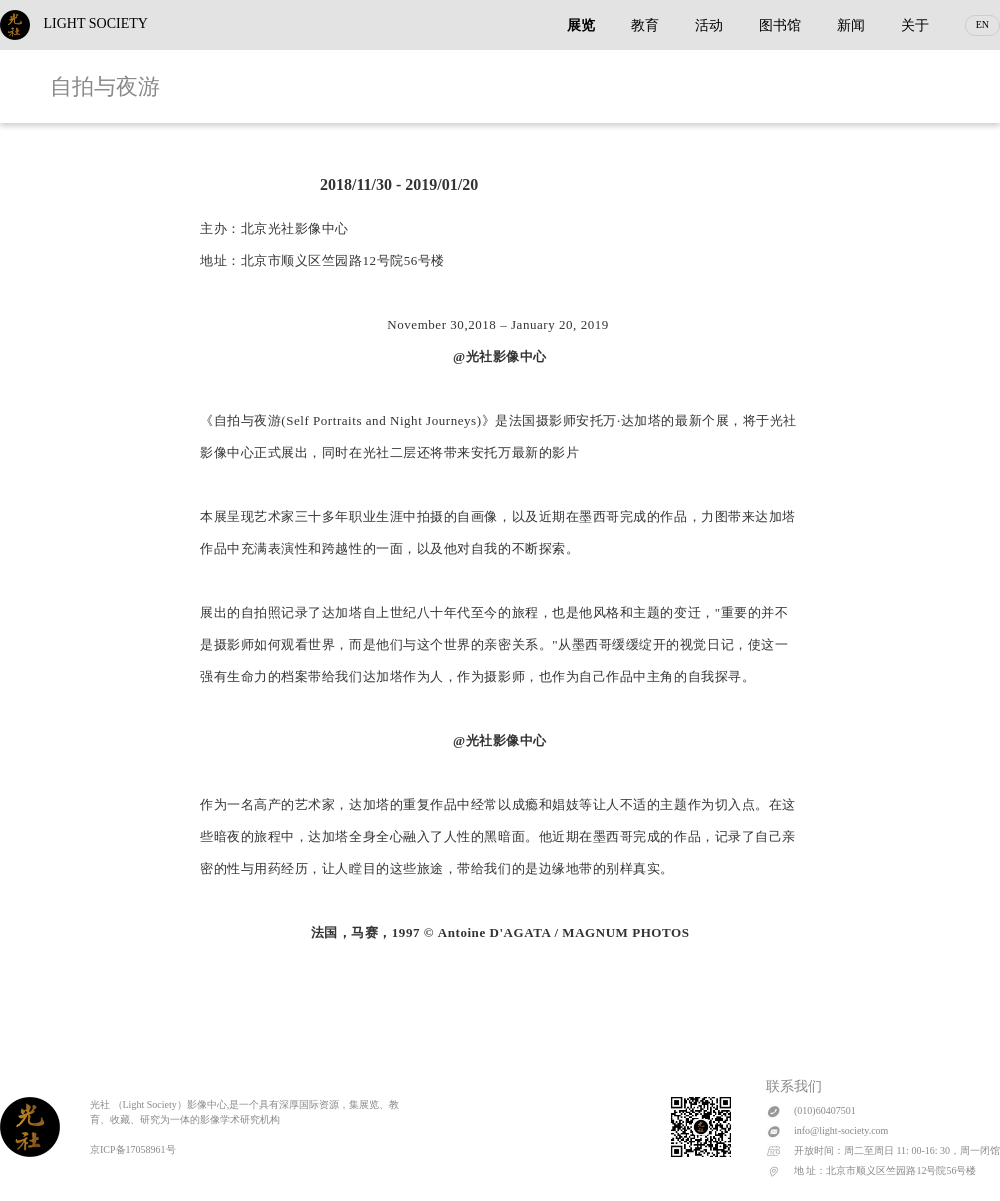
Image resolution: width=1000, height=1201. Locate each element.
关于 (915, 25)
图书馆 (780, 25)
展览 (581, 25)
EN (982, 24)
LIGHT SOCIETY (74, 23)
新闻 (851, 25)
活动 (709, 25)
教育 (645, 25)
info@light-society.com (841, 1130)
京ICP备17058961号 (133, 1149)
